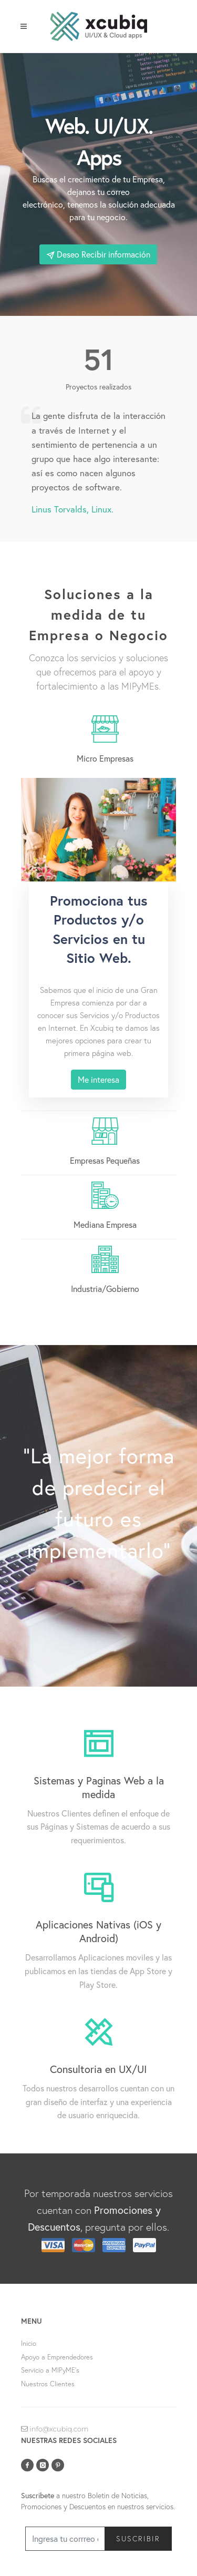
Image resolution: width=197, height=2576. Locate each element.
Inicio (28, 2343)
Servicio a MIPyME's (50, 2370)
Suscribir (138, 2538)
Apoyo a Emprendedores (57, 2357)
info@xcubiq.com (55, 2429)
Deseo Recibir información (98, 254)
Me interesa (98, 1079)
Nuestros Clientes (48, 2383)
